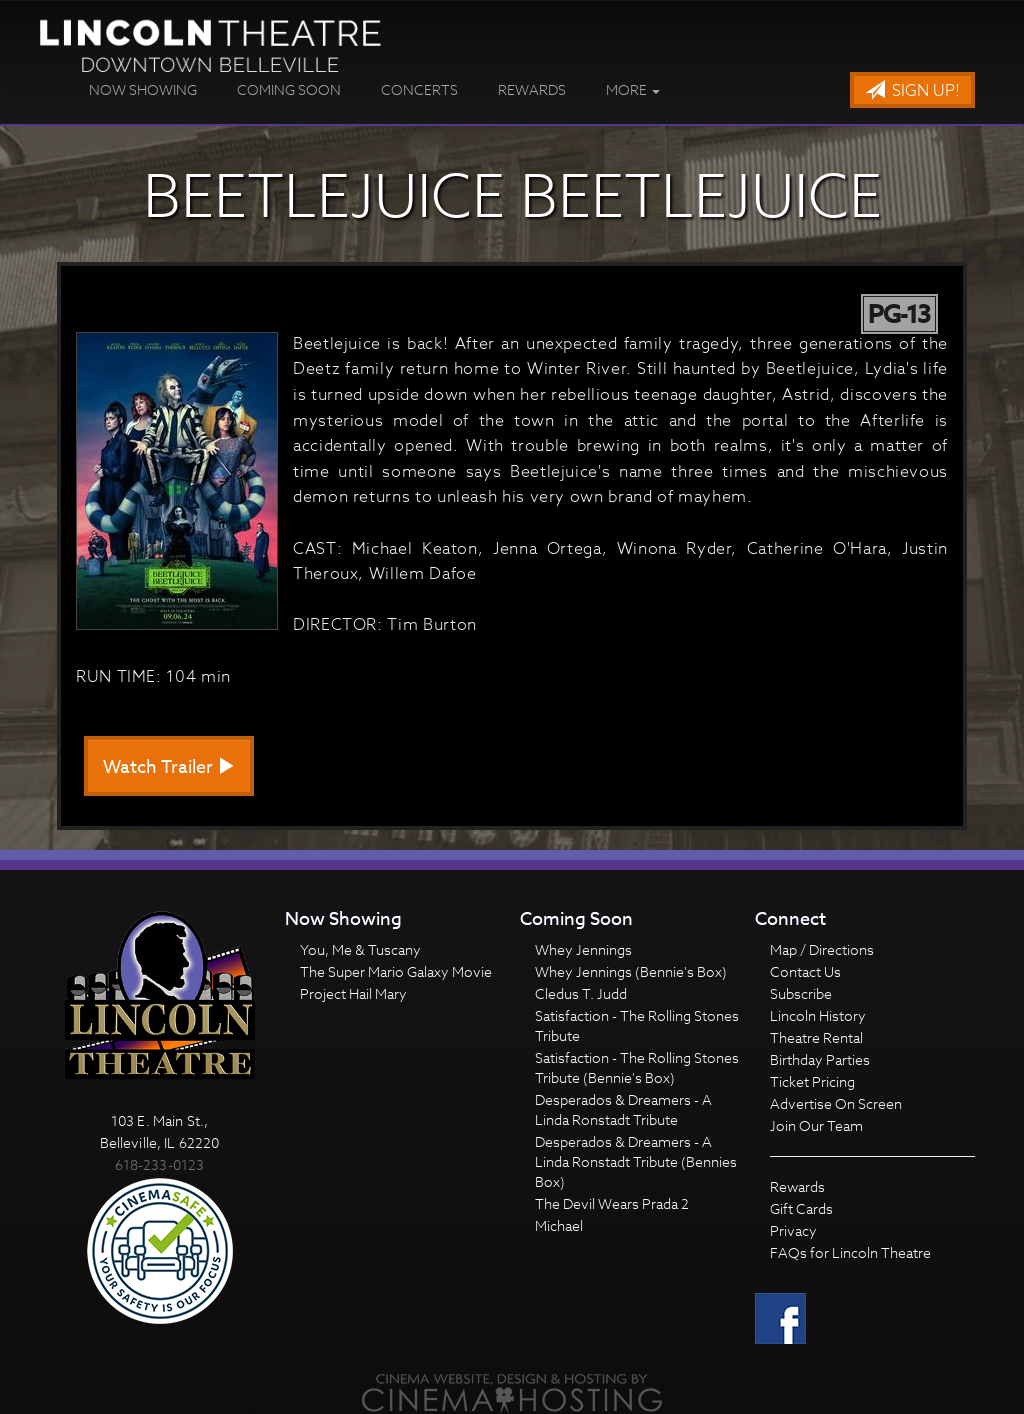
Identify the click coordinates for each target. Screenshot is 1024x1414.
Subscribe (801, 993)
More (633, 89)
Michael (559, 1225)
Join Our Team (816, 1125)
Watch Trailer (169, 767)
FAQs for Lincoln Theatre (850, 1252)
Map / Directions (822, 949)
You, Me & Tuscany (360, 949)
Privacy (793, 1230)
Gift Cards (801, 1208)
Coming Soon (289, 89)
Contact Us (805, 971)
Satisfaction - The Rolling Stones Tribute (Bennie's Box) (637, 1067)
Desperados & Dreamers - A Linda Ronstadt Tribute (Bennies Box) (636, 1161)
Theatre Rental (816, 1037)
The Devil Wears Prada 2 (612, 1203)
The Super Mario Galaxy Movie (396, 971)
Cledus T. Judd (581, 993)
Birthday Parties (820, 1059)
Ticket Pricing (812, 1081)
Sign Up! (912, 91)
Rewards (532, 89)
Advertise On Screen (836, 1103)
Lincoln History (818, 1015)
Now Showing (143, 89)
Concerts (419, 89)
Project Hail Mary (353, 993)
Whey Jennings (583, 949)
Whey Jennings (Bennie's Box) (631, 971)
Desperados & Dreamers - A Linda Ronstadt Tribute (623, 1109)
